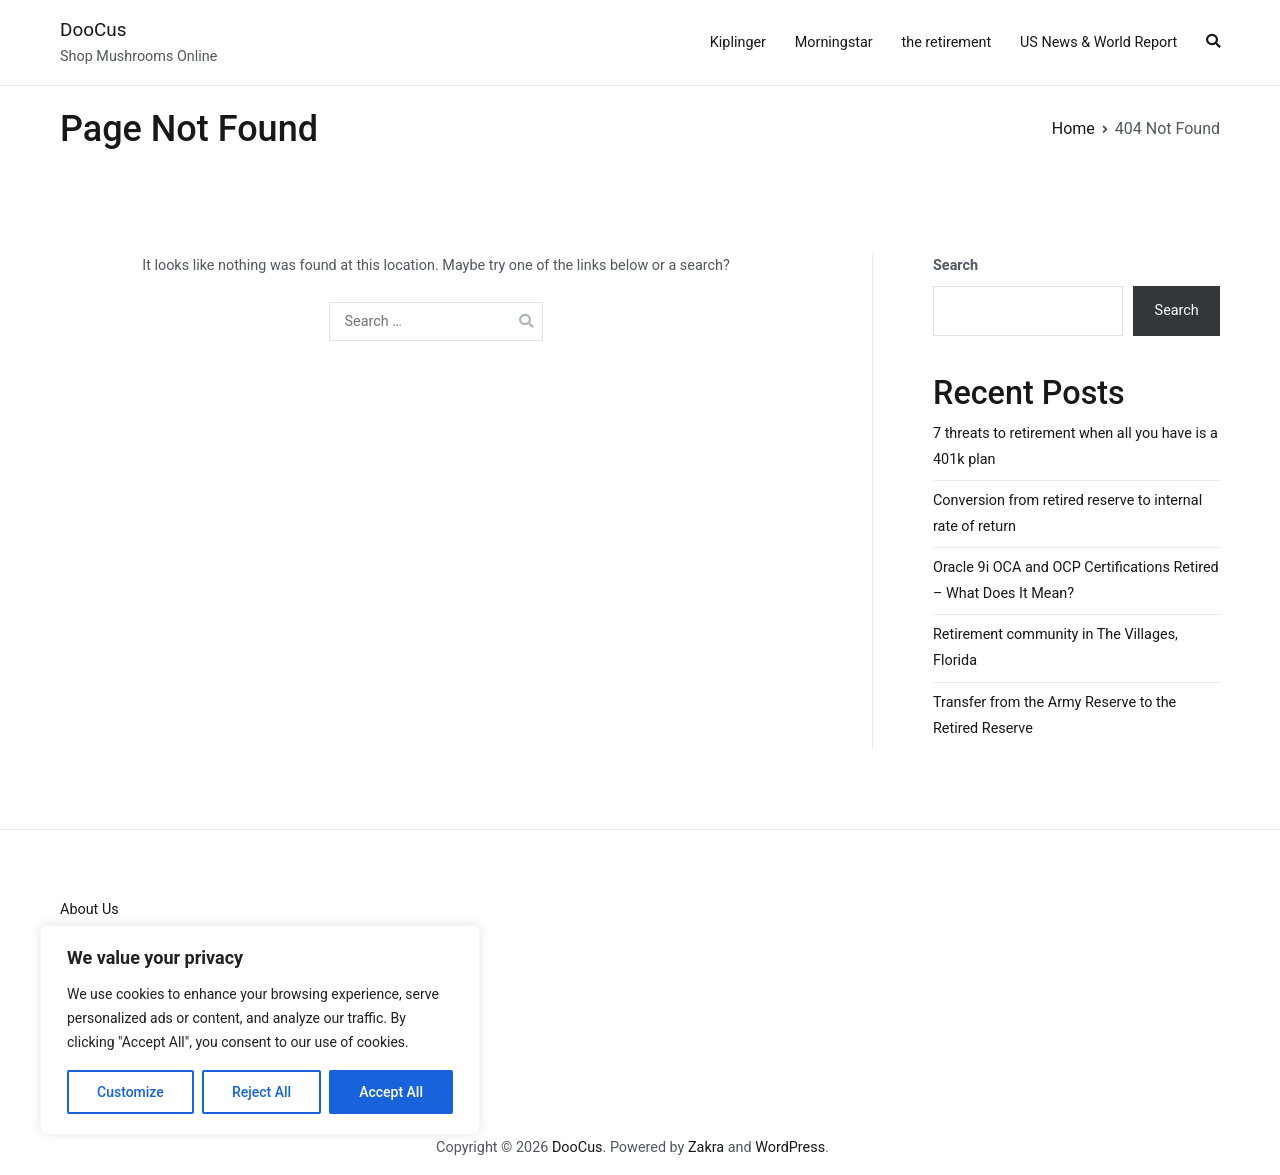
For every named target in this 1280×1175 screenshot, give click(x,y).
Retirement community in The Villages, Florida (1055, 647)
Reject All (261, 1092)
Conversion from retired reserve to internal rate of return (1067, 513)
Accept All (391, 1092)
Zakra (706, 1147)
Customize (130, 1092)
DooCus (93, 29)
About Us (89, 909)
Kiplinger (738, 42)
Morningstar (834, 42)
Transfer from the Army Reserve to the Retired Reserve (1054, 715)
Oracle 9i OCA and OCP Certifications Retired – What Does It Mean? (1076, 580)
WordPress (790, 1147)
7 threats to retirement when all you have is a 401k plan (1075, 446)
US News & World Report (1098, 42)
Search (955, 265)
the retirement (947, 42)
